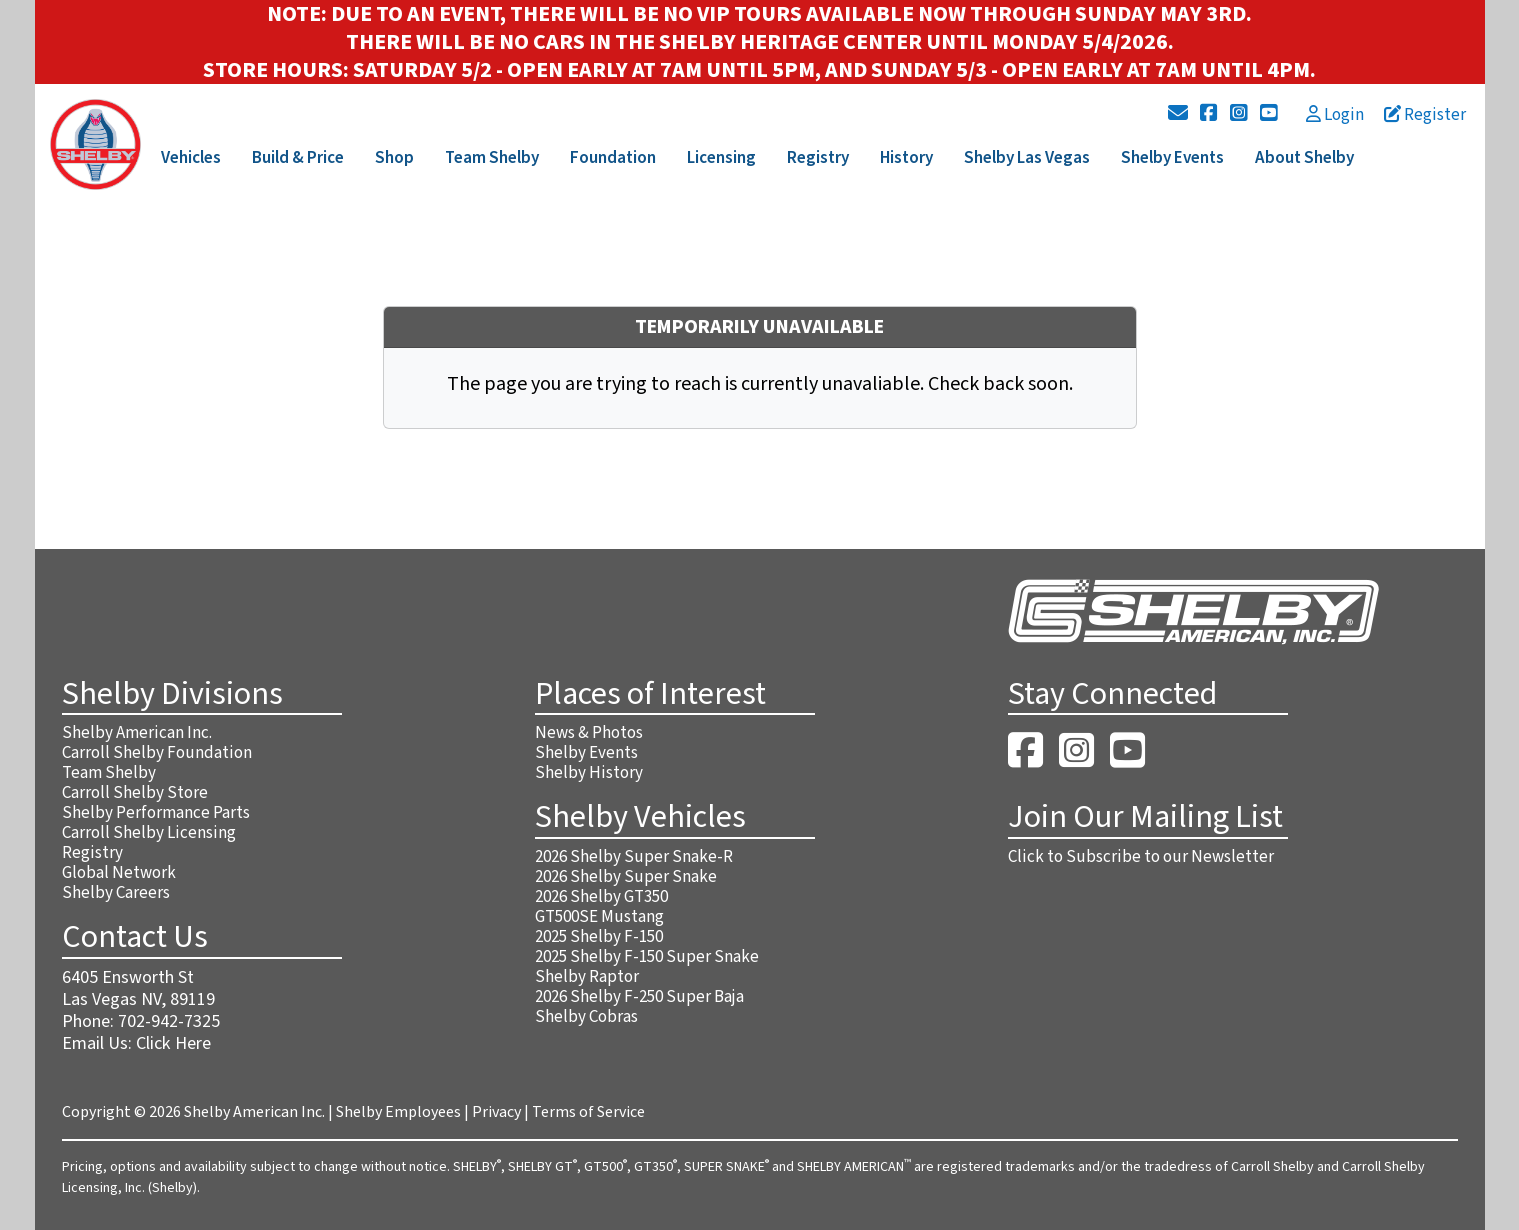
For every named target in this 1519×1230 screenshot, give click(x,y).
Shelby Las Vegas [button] (1027, 158)
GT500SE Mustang (599, 917)
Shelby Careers (116, 893)
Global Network (119, 873)
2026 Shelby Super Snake (626, 877)
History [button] (906, 158)
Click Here (173, 1043)
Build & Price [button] (298, 158)
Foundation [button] (613, 158)
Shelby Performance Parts (156, 813)
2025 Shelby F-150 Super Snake (647, 957)
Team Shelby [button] (492, 158)
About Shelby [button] (1304, 158)
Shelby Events (586, 753)
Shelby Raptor (587, 977)
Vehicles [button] (191, 158)
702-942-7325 (169, 1021)
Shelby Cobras (586, 1017)
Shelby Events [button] (1172, 158)
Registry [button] (818, 158)
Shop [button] (394, 158)
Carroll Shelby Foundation (157, 753)
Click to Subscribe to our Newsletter (1141, 857)
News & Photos (589, 733)
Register (1425, 115)
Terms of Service (588, 1112)
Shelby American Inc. (137, 733)
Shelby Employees (398, 1112)
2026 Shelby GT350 (601, 897)
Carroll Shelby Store (135, 793)
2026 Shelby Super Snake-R (634, 857)
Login (1335, 115)
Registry (92, 853)
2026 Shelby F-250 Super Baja (639, 997)
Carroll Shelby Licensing (149, 833)
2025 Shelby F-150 (599, 937)
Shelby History (589, 773)
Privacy (496, 1112)
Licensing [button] (721, 158)
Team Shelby (109, 773)
